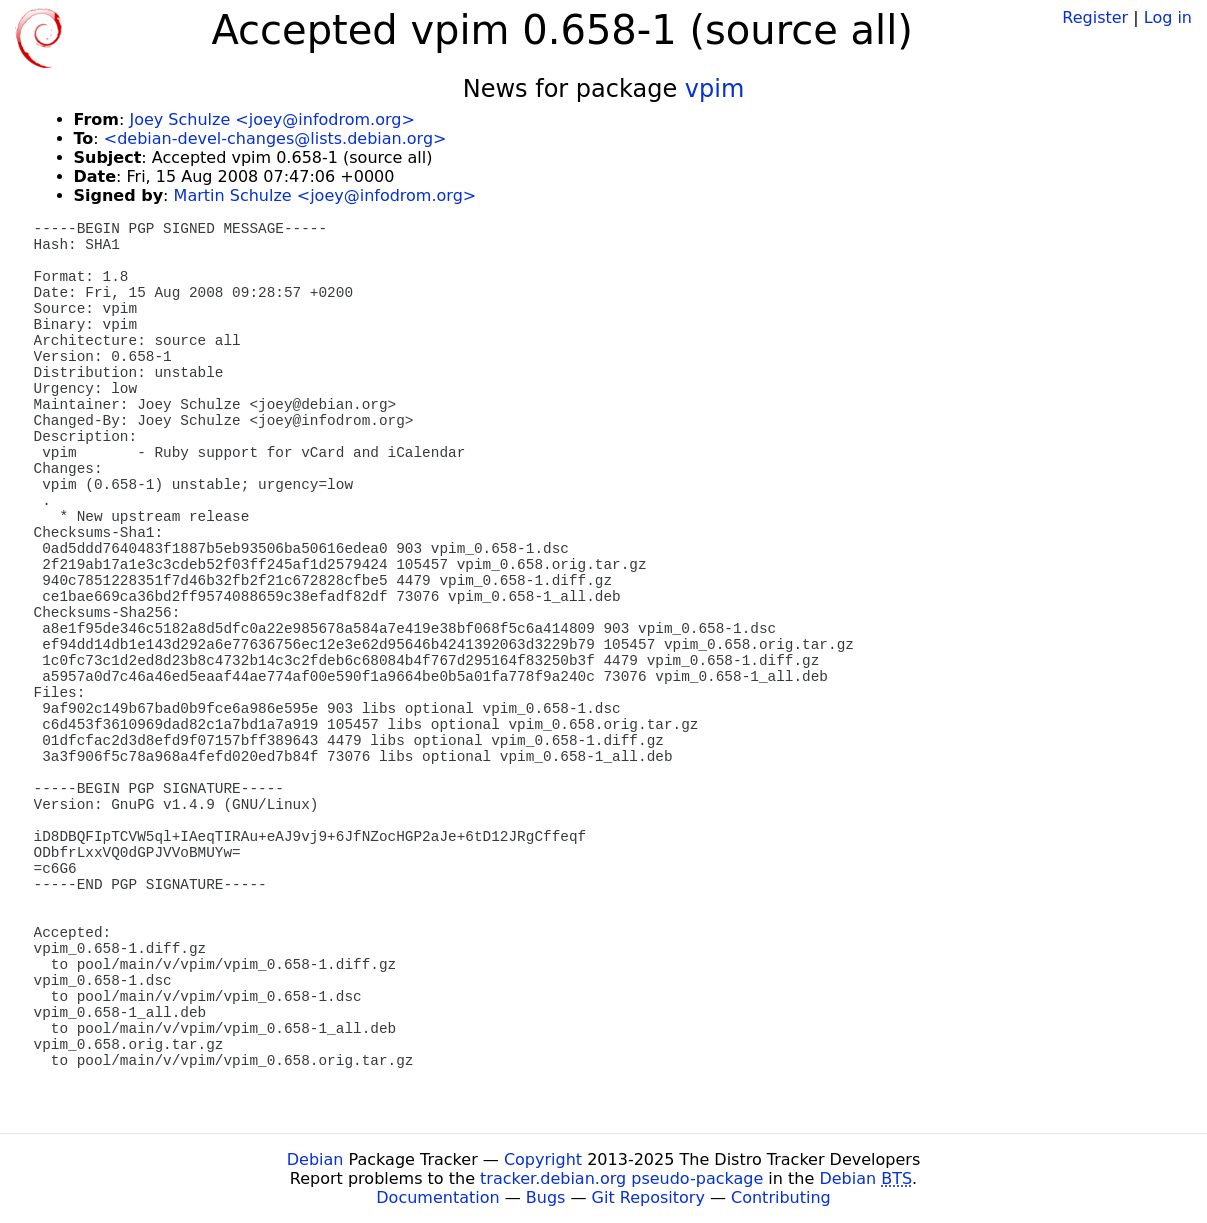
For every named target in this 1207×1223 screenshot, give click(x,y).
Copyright (543, 1159)
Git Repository (648, 1197)
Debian (315, 1159)
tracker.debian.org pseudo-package (621, 1178)
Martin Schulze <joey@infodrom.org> (325, 195)
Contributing (781, 1197)
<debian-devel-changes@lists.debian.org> (275, 138)
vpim (714, 89)
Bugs (546, 1197)
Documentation (437, 1197)
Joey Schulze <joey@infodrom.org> (271, 119)
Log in (1168, 17)
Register (1095, 17)
